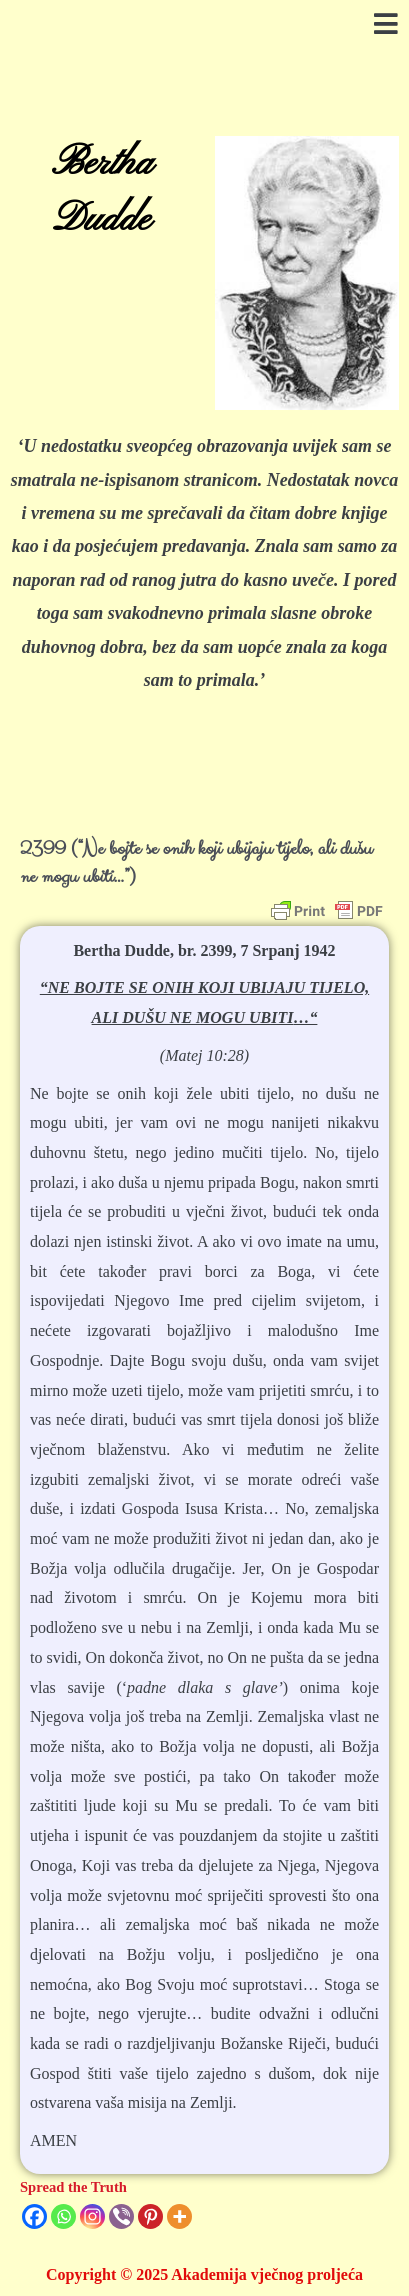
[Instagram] (92, 2216)
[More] (179, 2216)
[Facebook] (34, 2216)
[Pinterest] (150, 2216)
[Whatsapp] (63, 2216)
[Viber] (121, 2216)
